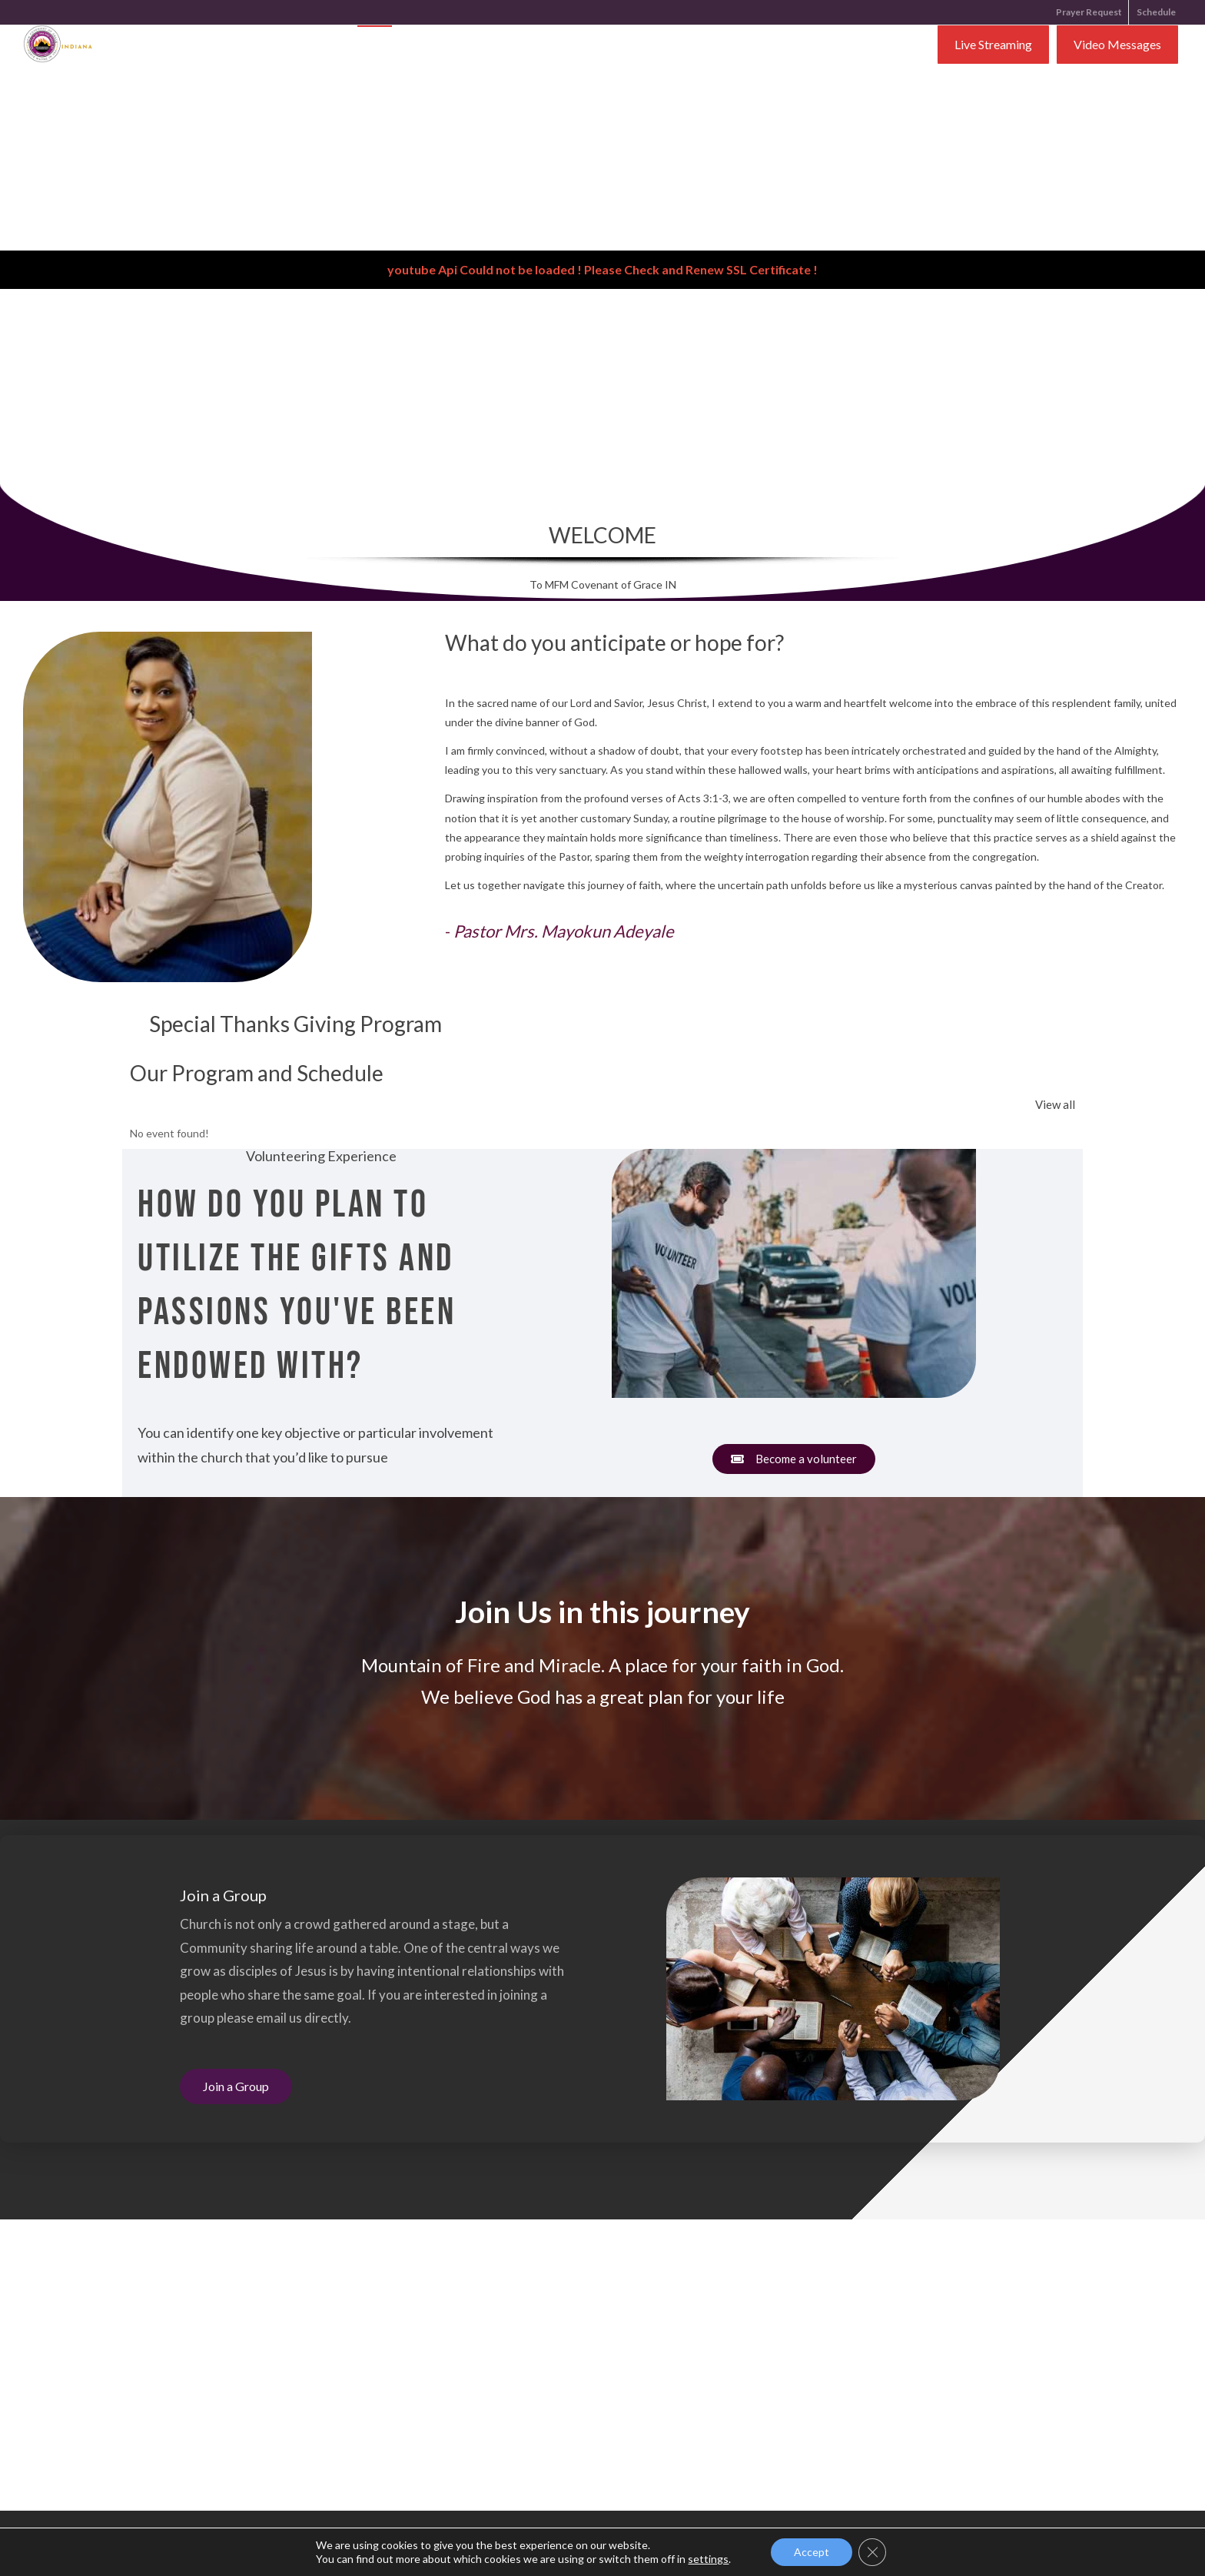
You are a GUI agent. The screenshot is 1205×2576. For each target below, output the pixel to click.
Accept (811, 2551)
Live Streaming (993, 45)
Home (374, 45)
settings (708, 2558)
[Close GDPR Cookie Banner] (872, 2552)
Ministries (596, 45)
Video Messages (1117, 45)
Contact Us (675, 45)
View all (1055, 1104)
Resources (514, 45)
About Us (437, 45)
